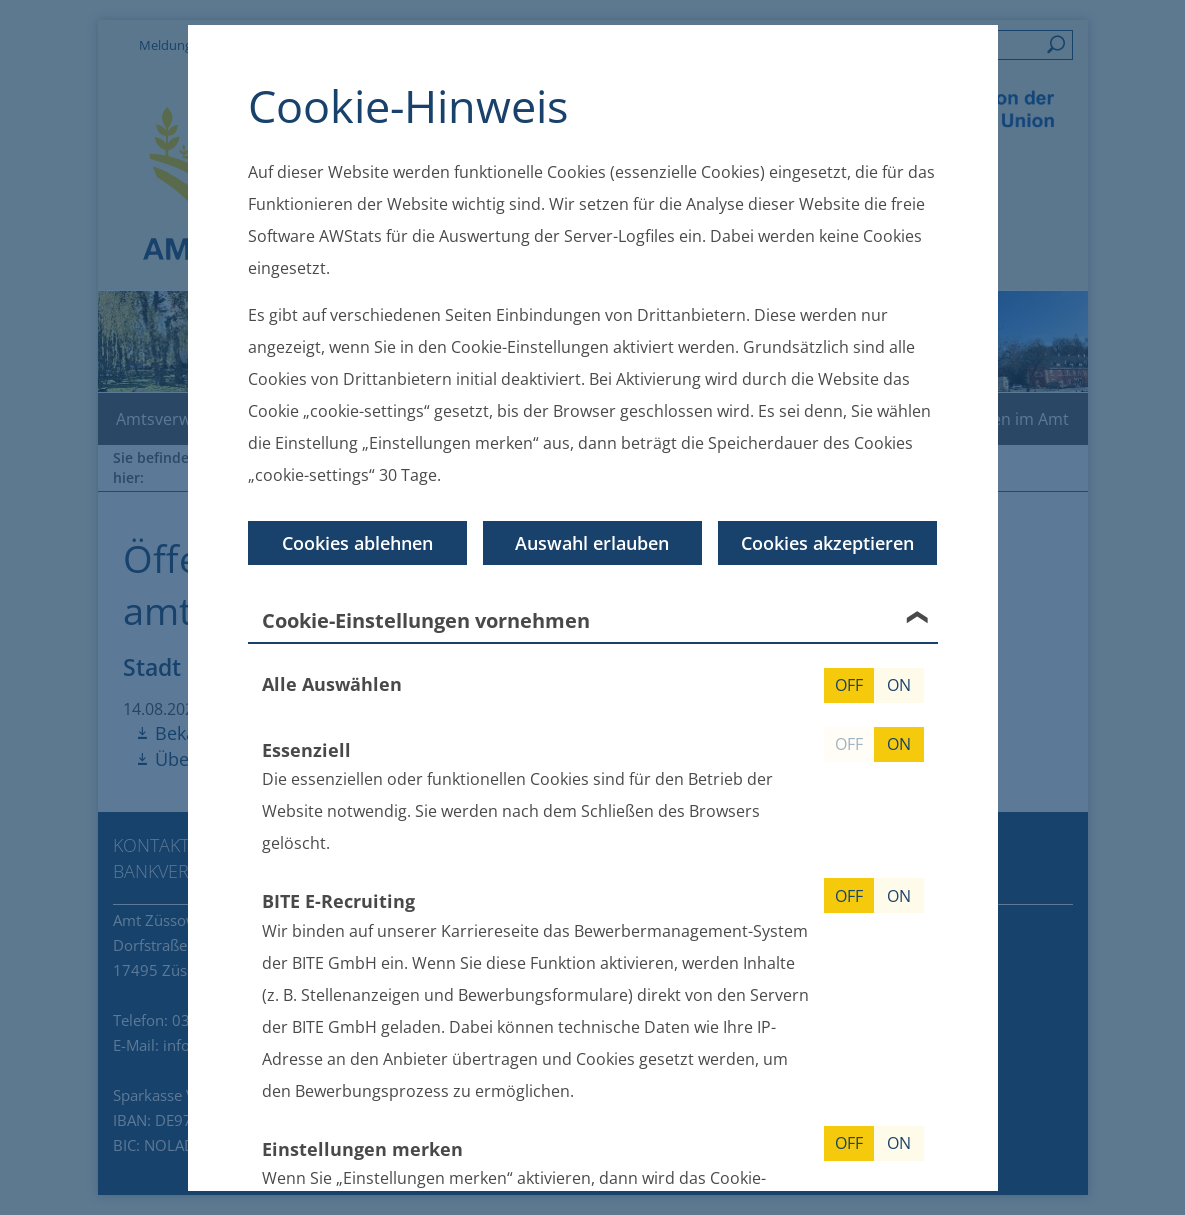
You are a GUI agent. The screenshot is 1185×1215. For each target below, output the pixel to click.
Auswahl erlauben (592, 542)
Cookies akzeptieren (827, 542)
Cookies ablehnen (357, 542)
